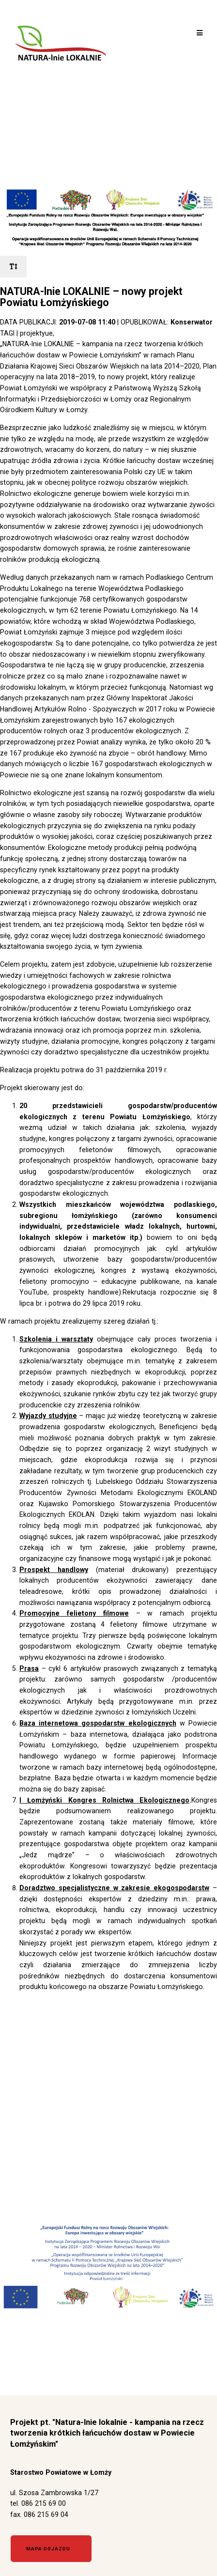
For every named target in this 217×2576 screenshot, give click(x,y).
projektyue (36, 333)
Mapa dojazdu (48, 2548)
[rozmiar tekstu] (13, 267)
